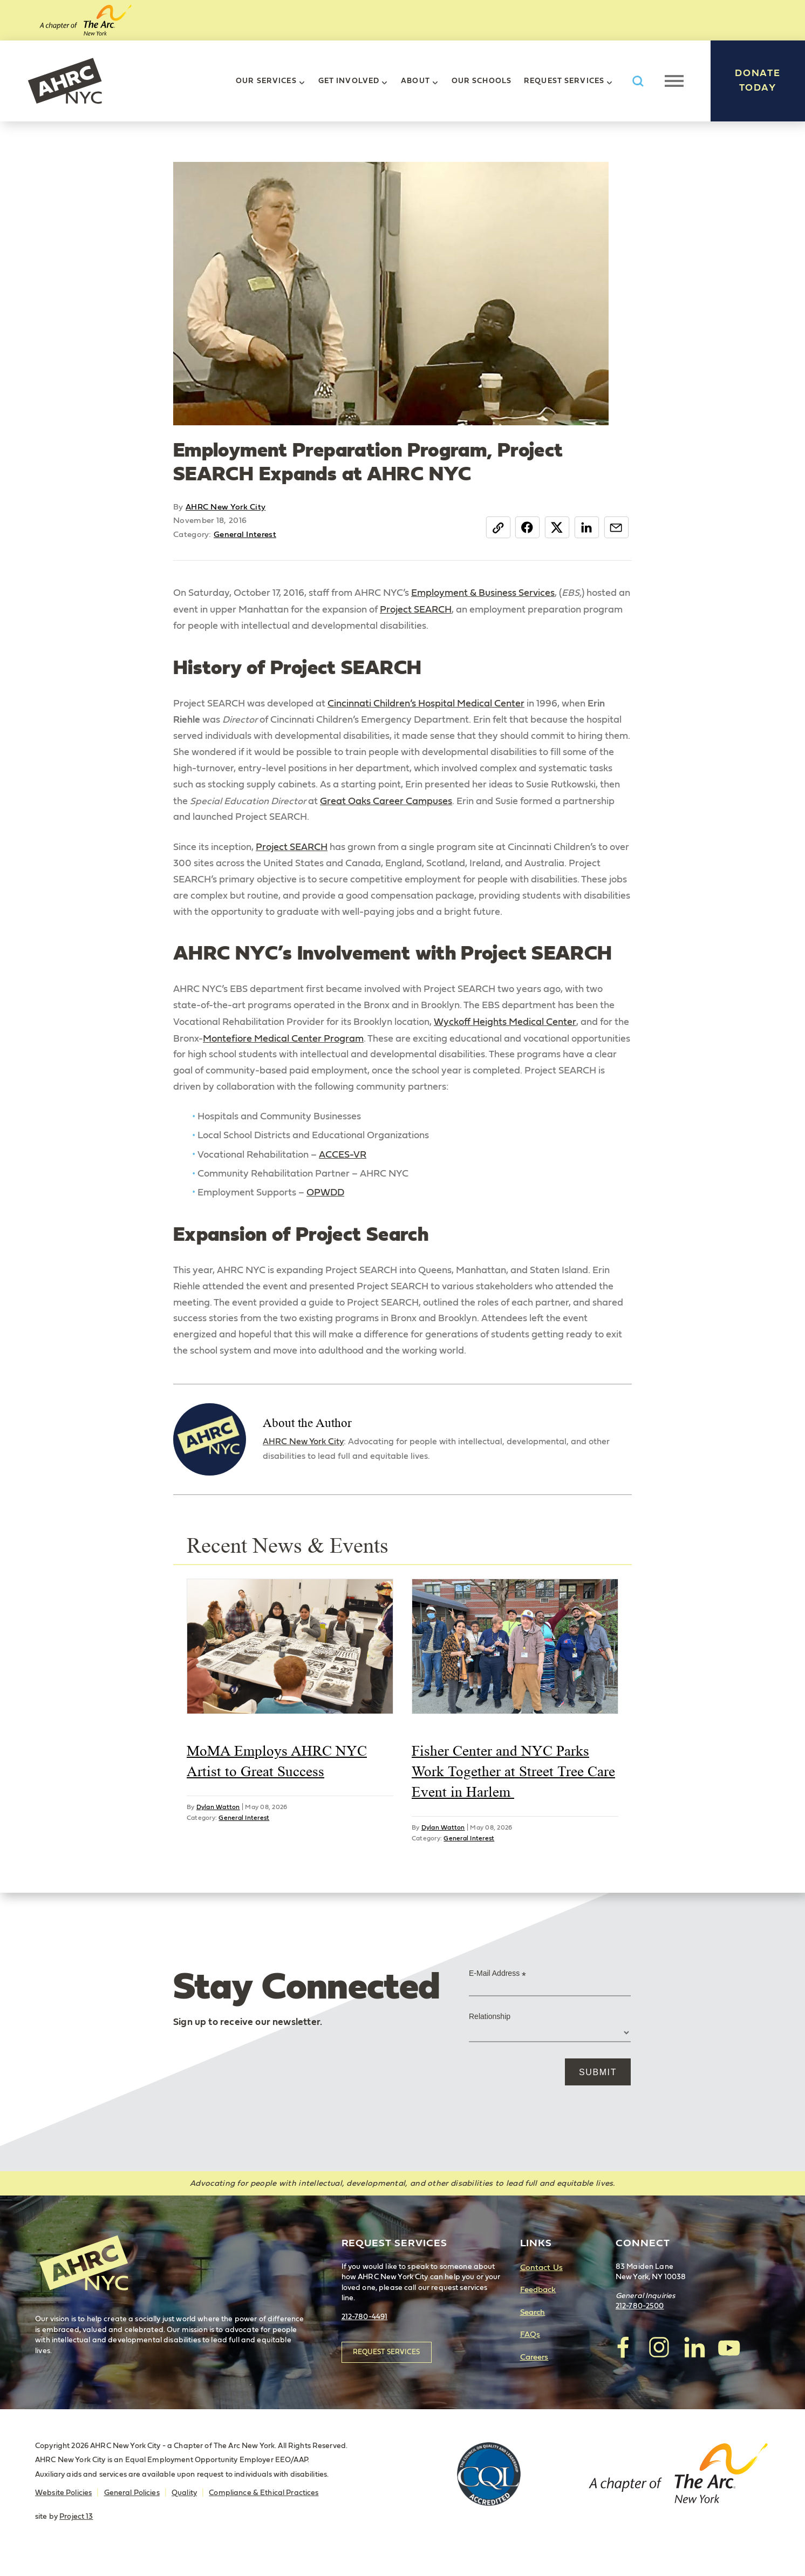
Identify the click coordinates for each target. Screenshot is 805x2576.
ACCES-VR (342, 1161)
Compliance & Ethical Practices (263, 2509)
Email (616, 527)
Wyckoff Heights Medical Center (505, 1026)
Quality (184, 2509)
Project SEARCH (416, 610)
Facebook (525, 527)
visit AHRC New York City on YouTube (729, 2364)
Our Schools (481, 81)
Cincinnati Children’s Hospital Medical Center (426, 704)
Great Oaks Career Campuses (387, 803)
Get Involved (348, 81)
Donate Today (758, 81)
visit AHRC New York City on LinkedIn (694, 2364)
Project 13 (76, 2533)
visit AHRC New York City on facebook (624, 2364)
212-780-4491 (365, 2333)
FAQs (530, 2352)
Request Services (564, 81)
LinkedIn (586, 527)
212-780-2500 (640, 2323)
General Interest (245, 535)
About (415, 81)
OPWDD (325, 1200)
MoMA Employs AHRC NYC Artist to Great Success (277, 1778)
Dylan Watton (218, 1824)
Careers (534, 2374)
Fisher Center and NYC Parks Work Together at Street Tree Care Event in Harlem (513, 1788)
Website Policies (63, 2509)
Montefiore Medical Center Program (283, 1043)
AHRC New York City (64, 80)
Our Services (266, 81)
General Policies (132, 2509)
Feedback (538, 2307)
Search (532, 2329)
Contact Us (541, 2284)
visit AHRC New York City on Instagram (659, 2364)
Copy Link (495, 527)
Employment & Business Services (483, 593)
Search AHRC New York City (638, 81)
